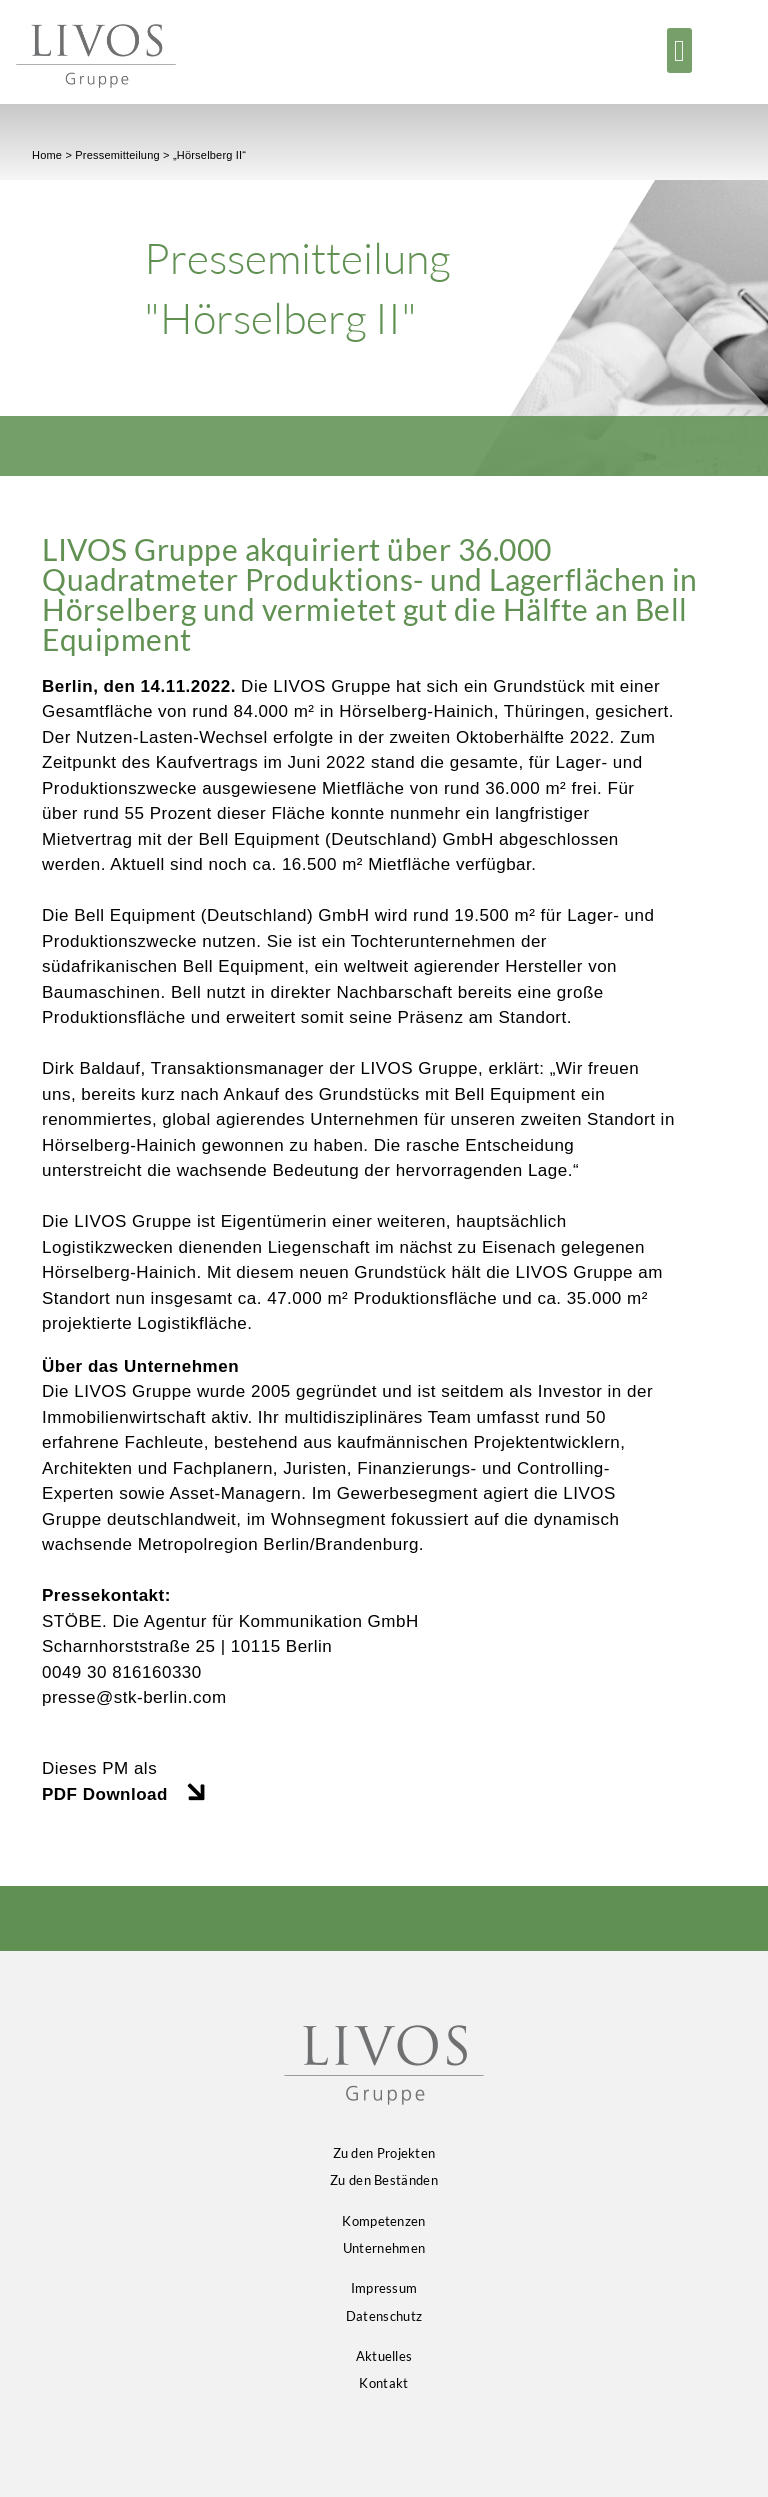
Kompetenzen (383, 2221)
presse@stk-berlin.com (134, 1697)
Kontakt (383, 2383)
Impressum (384, 2288)
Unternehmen (384, 2248)
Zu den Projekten (384, 2153)
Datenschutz (384, 2316)
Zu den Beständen (384, 2180)
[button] (680, 50)
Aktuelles (384, 2356)
